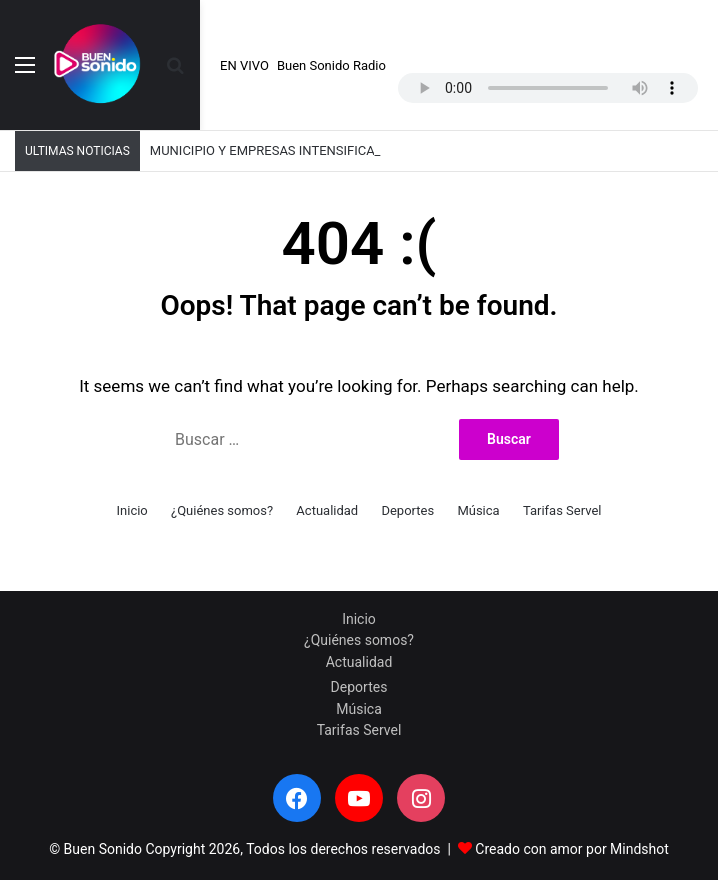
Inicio (132, 510)
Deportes (407, 510)
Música (478, 510)
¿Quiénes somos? (222, 510)
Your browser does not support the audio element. (548, 88)
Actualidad (327, 510)
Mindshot (639, 849)
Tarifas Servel (562, 510)
